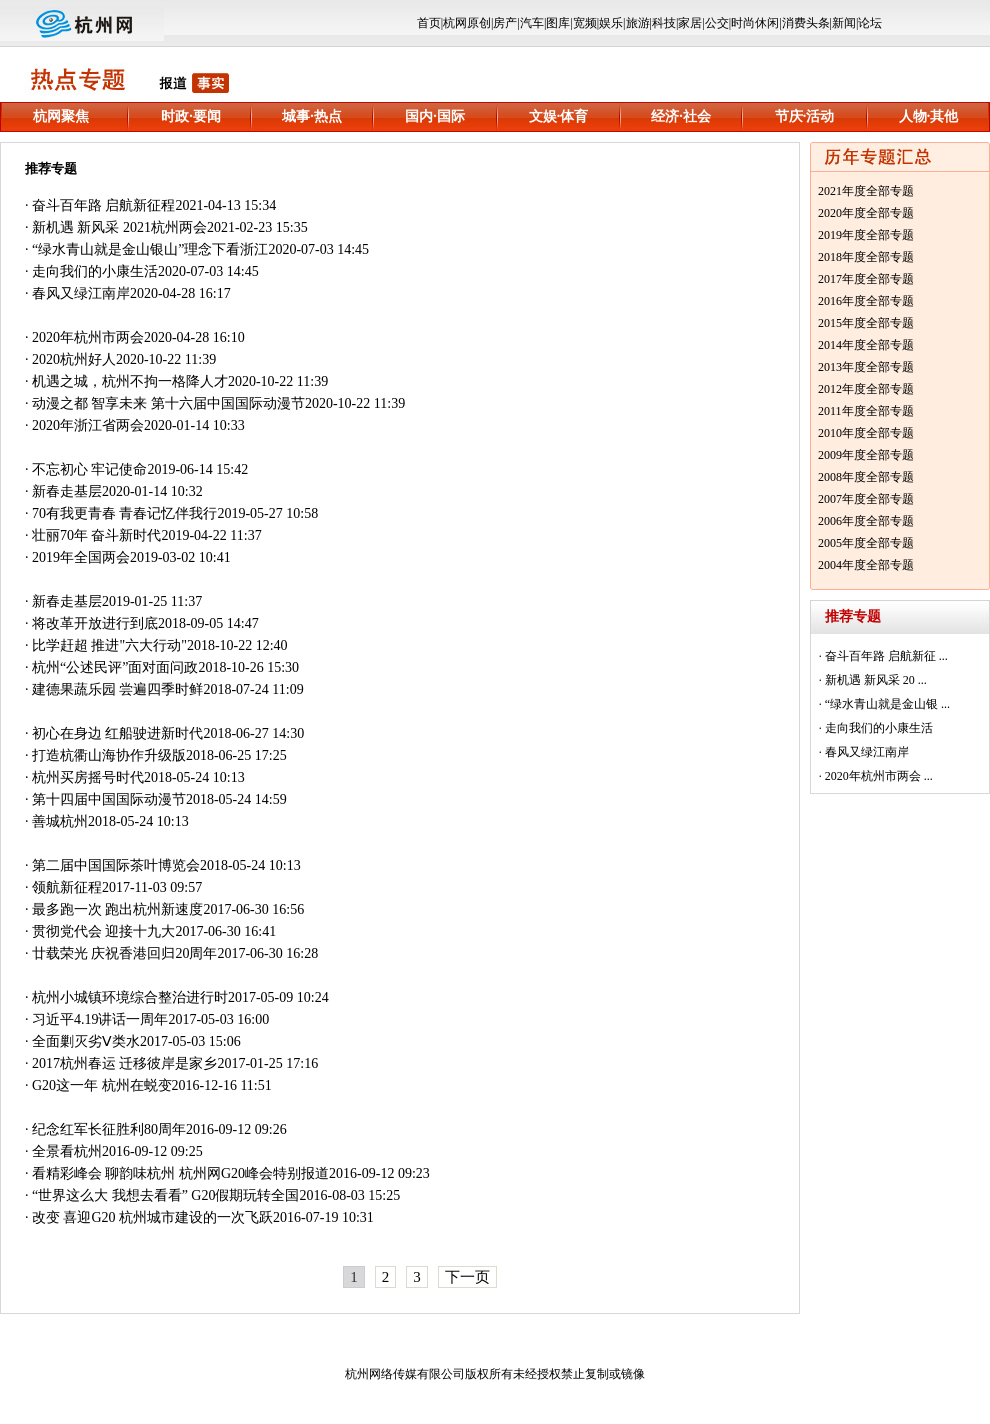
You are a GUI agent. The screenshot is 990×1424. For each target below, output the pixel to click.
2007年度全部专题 (866, 499)
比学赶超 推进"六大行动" (109, 645)
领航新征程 (67, 887)
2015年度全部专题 (866, 323)
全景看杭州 (67, 1151)
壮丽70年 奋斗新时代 (97, 535)
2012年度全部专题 (866, 389)
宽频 (585, 23)
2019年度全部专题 (866, 235)
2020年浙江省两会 (88, 425)
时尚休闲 (755, 23)
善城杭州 (60, 821)
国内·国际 (435, 116)
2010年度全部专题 (866, 433)
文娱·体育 (559, 116)
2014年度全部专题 (866, 345)
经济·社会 (681, 116)
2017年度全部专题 (866, 279)
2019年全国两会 (81, 557)
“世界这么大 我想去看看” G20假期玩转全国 (166, 1195)
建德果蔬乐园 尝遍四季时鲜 (118, 689)
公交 (717, 23)
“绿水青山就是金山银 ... (887, 704)
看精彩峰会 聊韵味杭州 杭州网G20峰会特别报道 (180, 1173)
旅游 (638, 23)
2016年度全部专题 (866, 301)
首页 (429, 23)
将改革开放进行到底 (95, 623)
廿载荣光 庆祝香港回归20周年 (125, 953)
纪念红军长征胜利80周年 (109, 1129)
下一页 (467, 1277)
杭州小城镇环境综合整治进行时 (130, 997)
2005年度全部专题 (866, 543)
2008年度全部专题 (866, 477)
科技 (664, 23)
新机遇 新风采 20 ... (876, 680)
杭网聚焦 (61, 116)
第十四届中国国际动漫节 (109, 799)
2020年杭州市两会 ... (879, 776)
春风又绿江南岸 (81, 293)
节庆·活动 (805, 116)
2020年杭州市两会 (88, 337)
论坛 (870, 23)
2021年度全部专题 (866, 191)
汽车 (532, 23)
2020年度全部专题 (866, 213)
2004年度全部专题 (866, 565)
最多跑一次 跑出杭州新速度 (118, 909)
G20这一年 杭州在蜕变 (102, 1085)
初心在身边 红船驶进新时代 (118, 733)
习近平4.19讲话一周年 (100, 1019)
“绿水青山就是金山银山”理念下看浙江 (150, 249)
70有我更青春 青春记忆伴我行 (125, 513)
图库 (558, 23)
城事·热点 (312, 116)
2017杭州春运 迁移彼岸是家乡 (125, 1063)
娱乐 (611, 23)
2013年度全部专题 (866, 367)
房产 (505, 23)
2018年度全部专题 (866, 257)
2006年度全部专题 (866, 521)
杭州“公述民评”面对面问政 (115, 667)
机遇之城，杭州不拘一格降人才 (130, 381)
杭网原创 (467, 23)
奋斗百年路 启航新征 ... (886, 656)
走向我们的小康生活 (95, 271)
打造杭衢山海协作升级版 (109, 755)
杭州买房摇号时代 (88, 777)
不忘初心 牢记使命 (90, 469)
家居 (690, 23)
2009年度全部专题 (866, 455)
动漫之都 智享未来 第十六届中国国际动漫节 (168, 403)
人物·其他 (929, 116)
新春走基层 (67, 491)
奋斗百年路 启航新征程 (104, 205)
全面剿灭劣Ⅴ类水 (86, 1041)
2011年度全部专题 (866, 411)
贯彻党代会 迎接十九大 (104, 931)
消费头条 (806, 23)
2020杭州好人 (74, 359)
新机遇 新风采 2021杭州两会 (119, 227)
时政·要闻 (191, 116)
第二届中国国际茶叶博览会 (116, 865)
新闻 (844, 23)
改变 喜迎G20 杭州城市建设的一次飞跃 (152, 1217)
